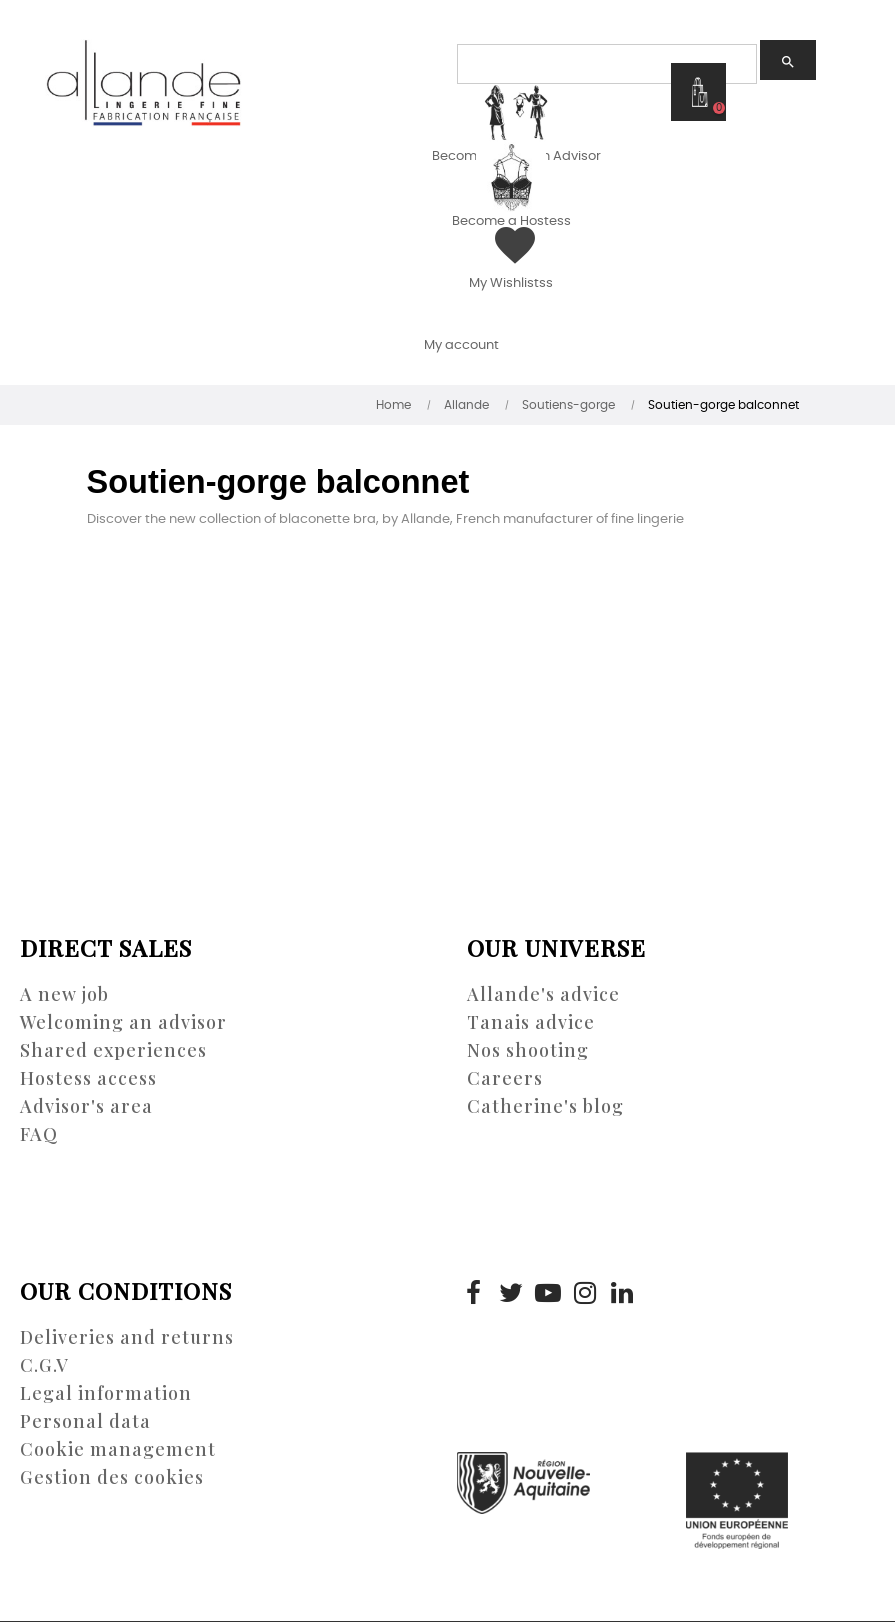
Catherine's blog (545, 1106)
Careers (505, 1078)
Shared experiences (113, 1050)
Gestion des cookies (112, 1477)
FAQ (39, 1134)
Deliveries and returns (127, 1337)
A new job (64, 994)
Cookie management (118, 1449)
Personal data (85, 1421)
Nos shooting (528, 1050)
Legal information (106, 1393)
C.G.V (44, 1365)
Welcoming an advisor (123, 1022)
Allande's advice (543, 994)
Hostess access (88, 1078)
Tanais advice (531, 1022)
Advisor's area (86, 1106)
